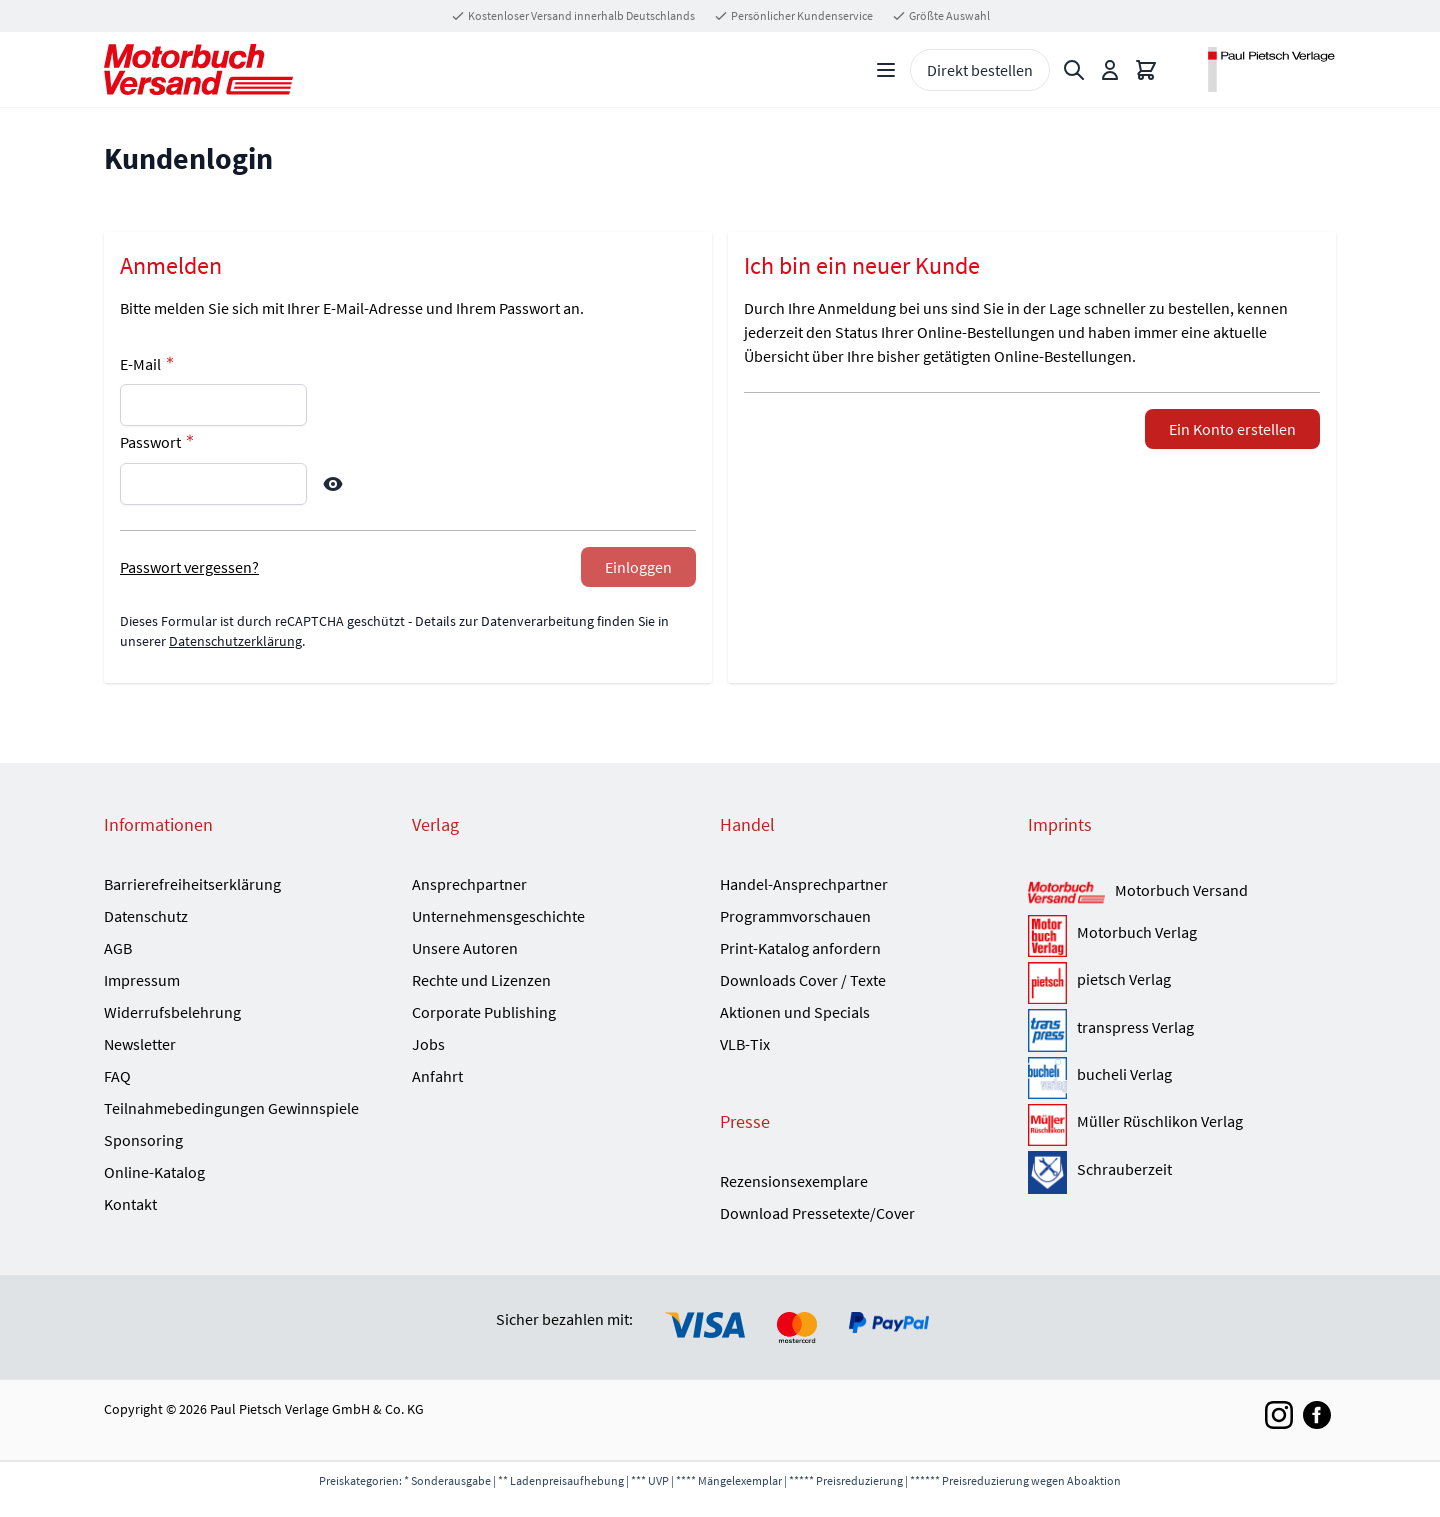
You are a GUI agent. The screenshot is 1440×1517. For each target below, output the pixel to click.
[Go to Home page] (198, 69)
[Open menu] (886, 70)
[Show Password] (333, 484)
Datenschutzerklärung (235, 641)
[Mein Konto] (1110, 70)
